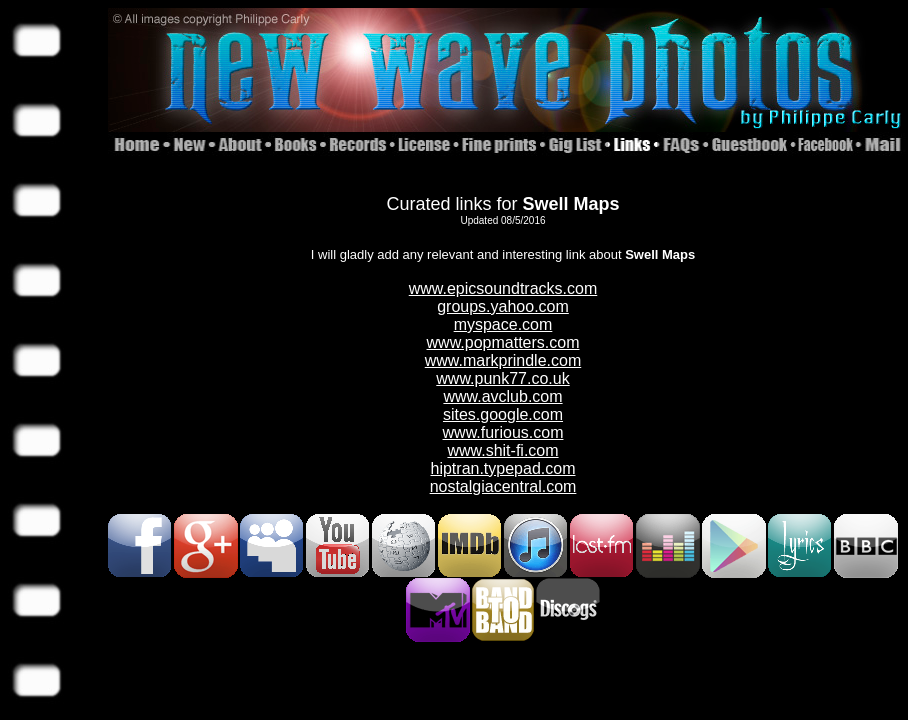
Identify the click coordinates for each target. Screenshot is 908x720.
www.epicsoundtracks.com (503, 288)
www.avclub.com (502, 396)
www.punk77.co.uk (502, 378)
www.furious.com (503, 432)
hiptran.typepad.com (503, 468)
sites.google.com (503, 414)
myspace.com (503, 324)
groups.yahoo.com (503, 306)
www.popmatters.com (503, 342)
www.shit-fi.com (502, 450)
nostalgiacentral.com (503, 486)
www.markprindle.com (503, 360)
